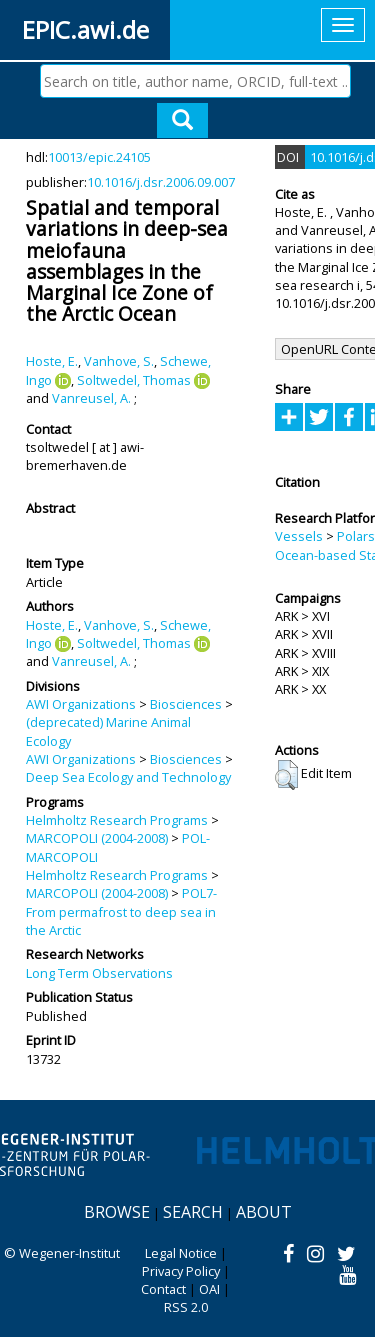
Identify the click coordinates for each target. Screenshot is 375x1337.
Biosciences (186, 704)
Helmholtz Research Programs (117, 820)
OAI (209, 1289)
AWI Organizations (81, 704)
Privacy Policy (181, 1271)
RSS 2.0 (186, 1307)
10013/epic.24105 (99, 157)
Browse (117, 1212)
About (264, 1212)
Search (193, 1212)
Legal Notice (181, 1253)
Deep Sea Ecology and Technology (128, 777)
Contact (163, 1289)
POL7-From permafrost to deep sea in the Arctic (121, 911)
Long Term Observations (99, 973)
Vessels (299, 536)
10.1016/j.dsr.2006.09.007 (161, 182)
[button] (286, 775)
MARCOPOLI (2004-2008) (97, 838)
